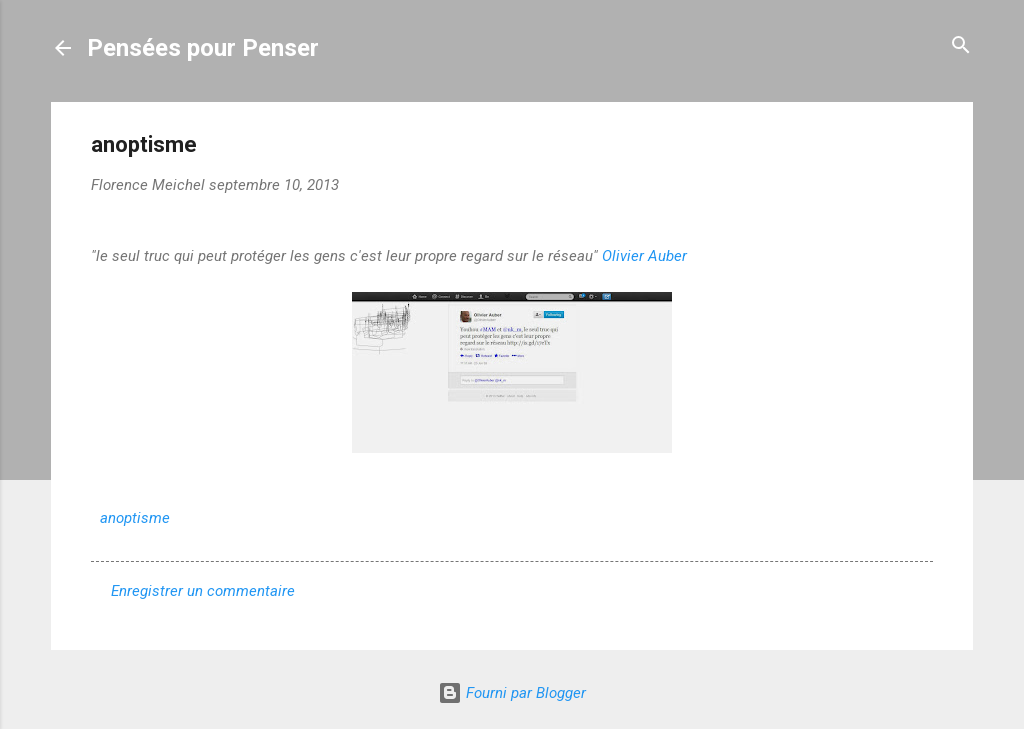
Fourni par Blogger (512, 693)
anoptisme (135, 518)
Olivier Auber (644, 256)
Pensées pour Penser (203, 48)
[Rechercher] (961, 46)
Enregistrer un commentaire (203, 591)
